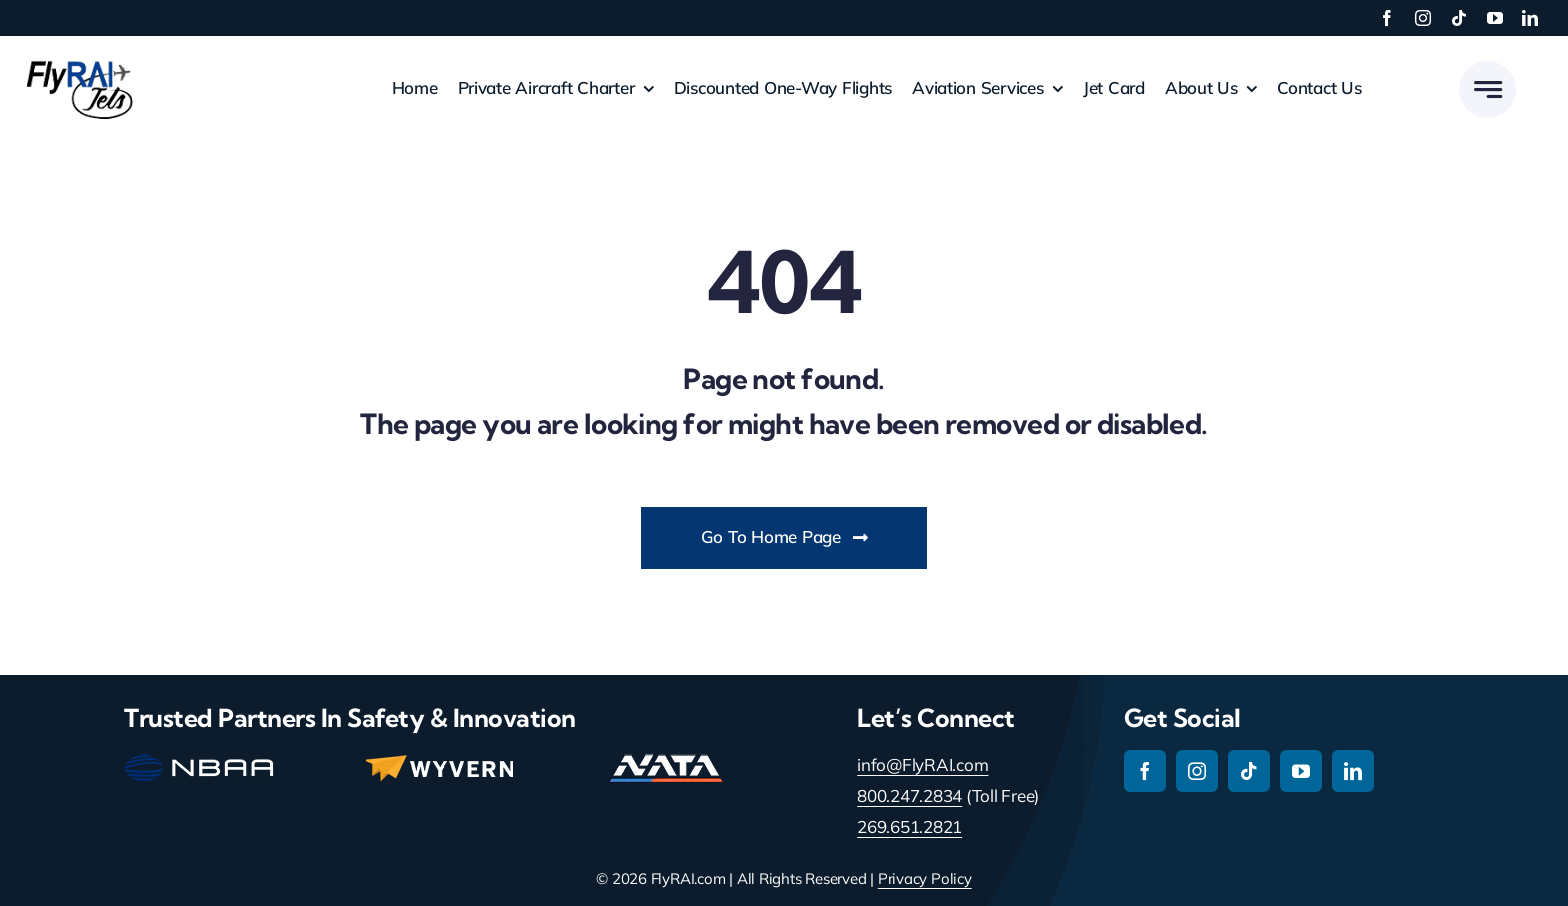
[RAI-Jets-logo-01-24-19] (80, 59)
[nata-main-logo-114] (666, 762)
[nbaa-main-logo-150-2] (199, 762)
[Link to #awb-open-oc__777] (1487, 89)
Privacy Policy (925, 878)
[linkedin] (1530, 18)
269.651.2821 (909, 826)
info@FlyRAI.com (922, 764)
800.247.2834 (909, 795)
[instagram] (1423, 18)
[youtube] (1495, 18)
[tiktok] (1459, 18)
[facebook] (1387, 18)
